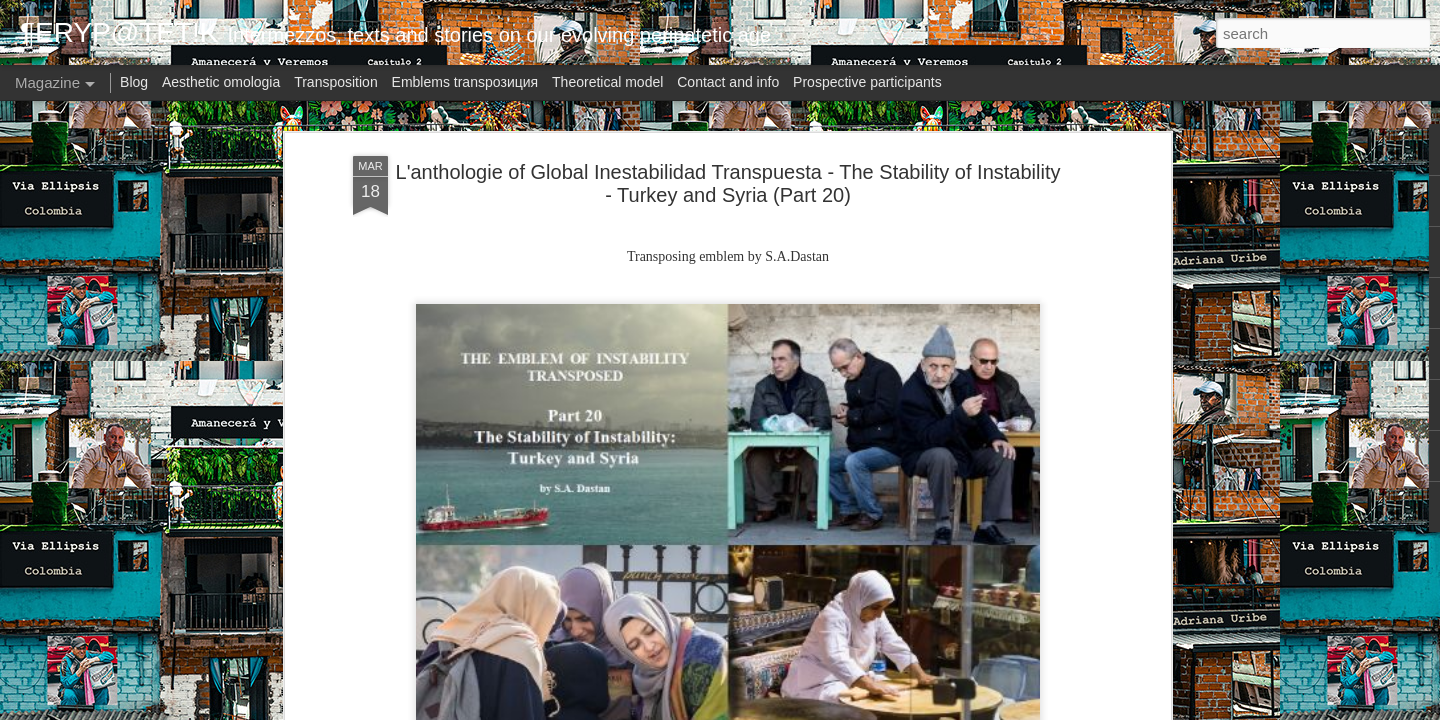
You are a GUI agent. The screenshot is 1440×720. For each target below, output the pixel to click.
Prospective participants (867, 82)
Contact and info (728, 82)
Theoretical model (607, 82)
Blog (134, 82)
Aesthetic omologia (221, 82)
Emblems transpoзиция (465, 82)
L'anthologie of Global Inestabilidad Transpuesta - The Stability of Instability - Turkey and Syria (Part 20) (728, 183)
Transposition (336, 82)
